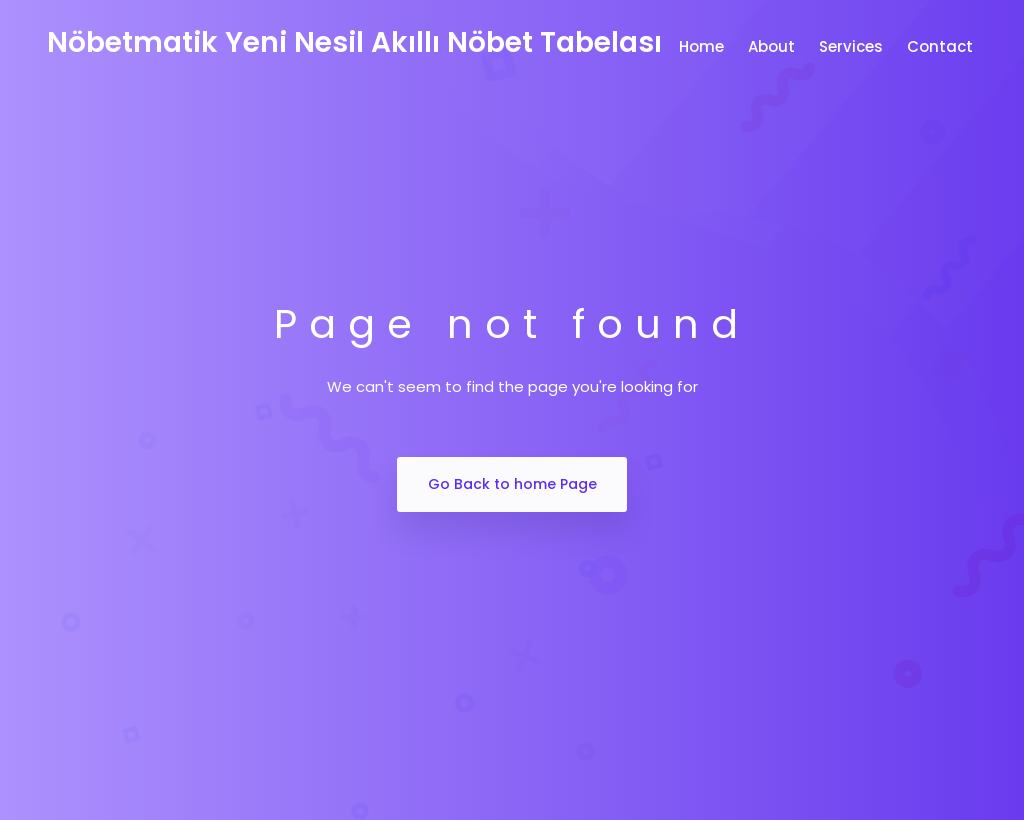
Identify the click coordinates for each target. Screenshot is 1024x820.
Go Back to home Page (512, 484)
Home (703, 46)
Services (853, 46)
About (773, 46)
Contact (942, 46)
